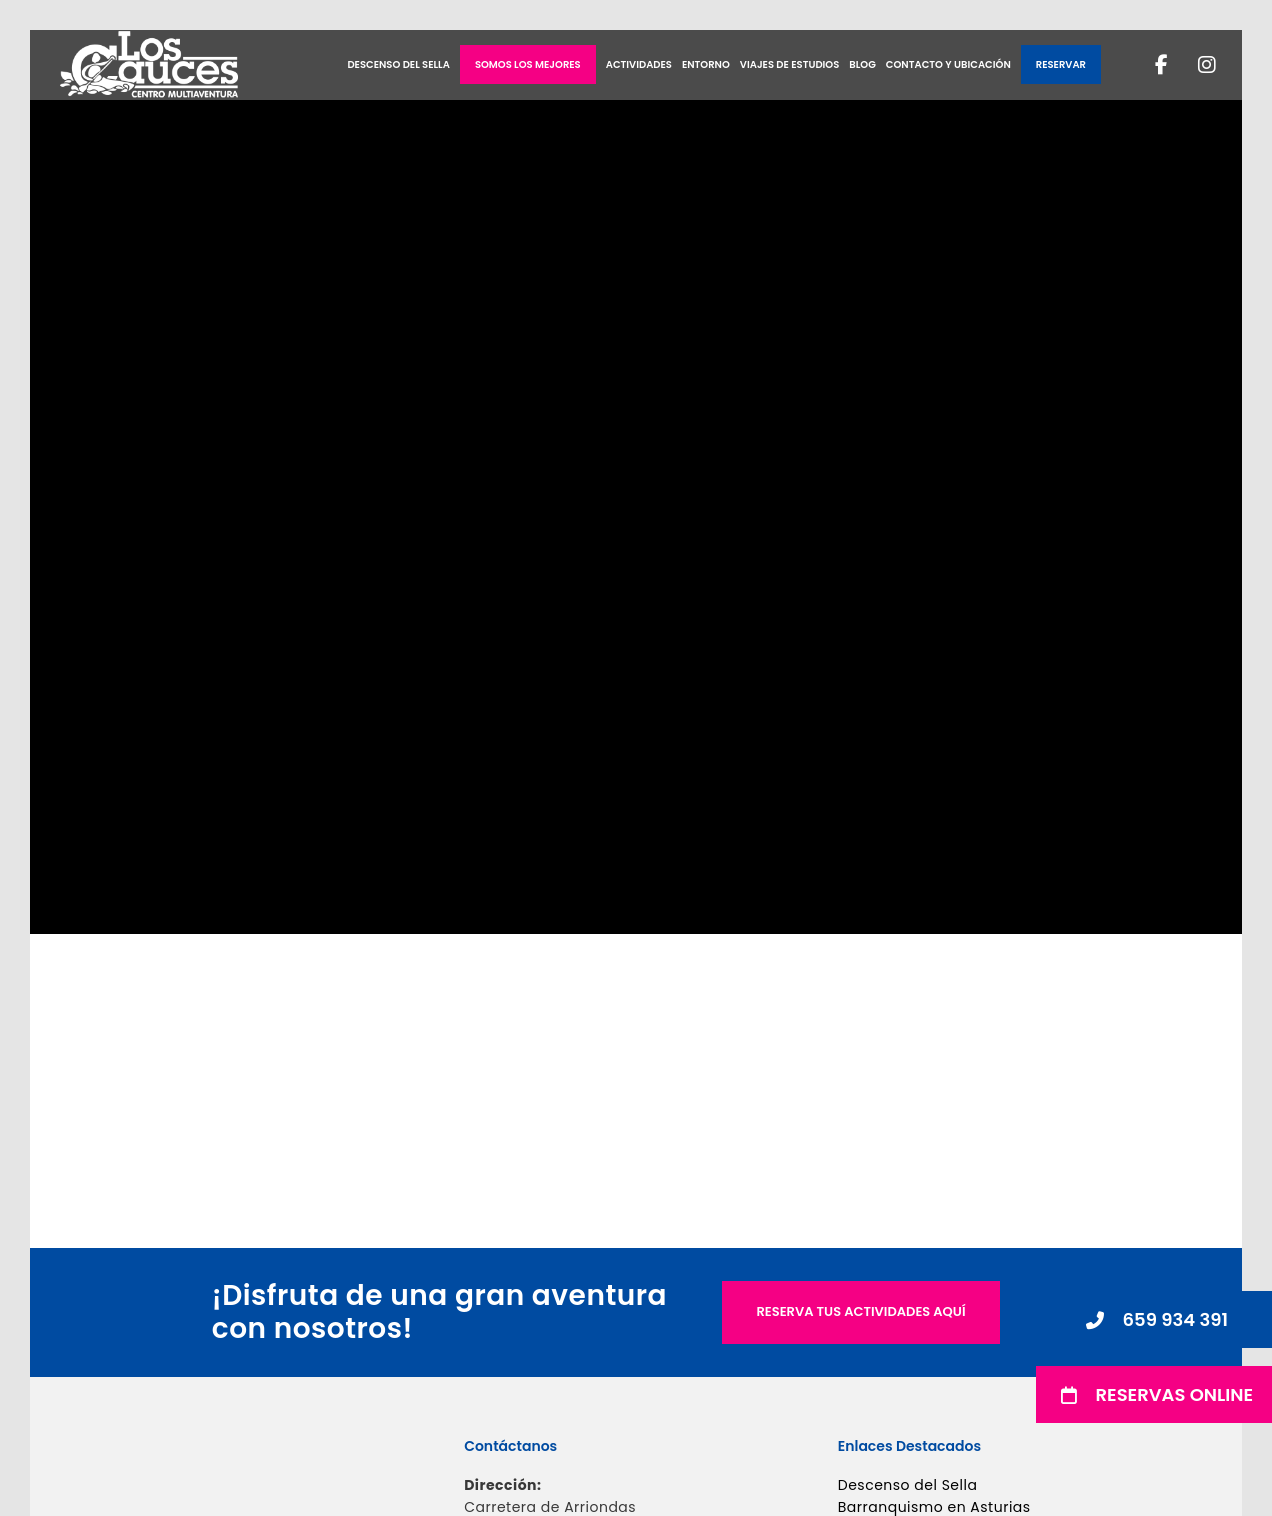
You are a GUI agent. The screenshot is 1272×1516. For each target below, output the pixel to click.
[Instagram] (1194, 65)
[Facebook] (1149, 65)
